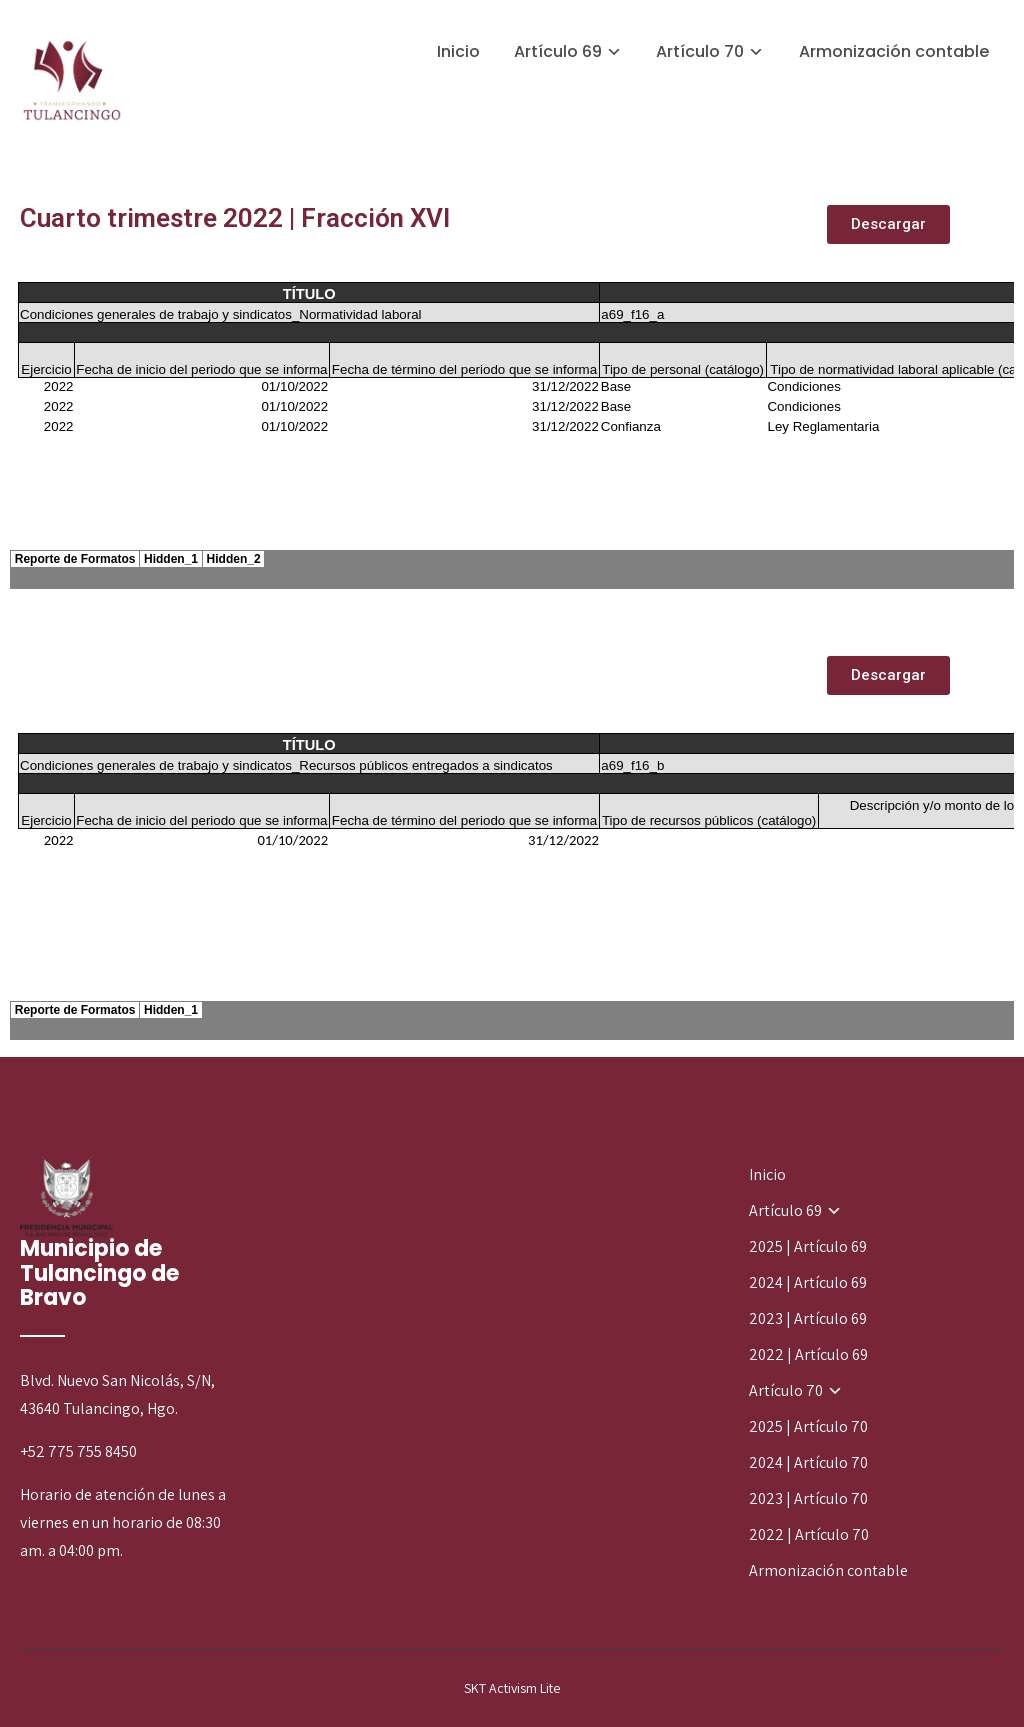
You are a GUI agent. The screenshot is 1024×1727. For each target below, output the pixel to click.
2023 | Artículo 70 (808, 1498)
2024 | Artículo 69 (808, 1282)
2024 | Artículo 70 (808, 1462)
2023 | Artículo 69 (808, 1318)
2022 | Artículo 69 (808, 1354)
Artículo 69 (558, 51)
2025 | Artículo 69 (808, 1246)
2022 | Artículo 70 (809, 1534)
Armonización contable (894, 51)
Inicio (458, 51)
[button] (888, 224)
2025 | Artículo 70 (808, 1426)
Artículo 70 (700, 51)
